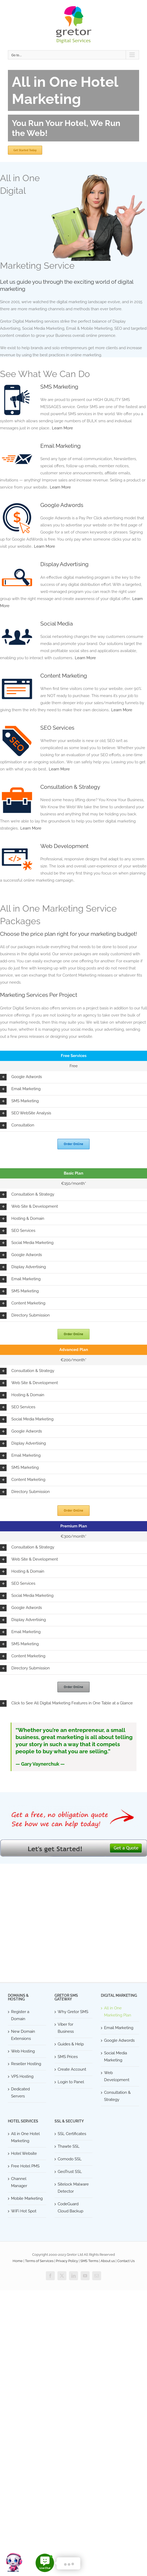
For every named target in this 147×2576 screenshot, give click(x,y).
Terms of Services (39, 2261)
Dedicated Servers (20, 2093)
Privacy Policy (67, 2261)
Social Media (56, 623)
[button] (73, 1077)
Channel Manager (19, 2182)
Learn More (62, 428)
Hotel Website (24, 2153)
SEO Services (57, 727)
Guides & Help (71, 2044)
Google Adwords (61, 505)
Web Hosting (23, 2051)
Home (18, 2261)
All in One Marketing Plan (117, 2012)
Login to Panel (71, 2082)
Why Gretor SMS (73, 2011)
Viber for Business (66, 2028)
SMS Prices (68, 2056)
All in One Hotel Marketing (25, 2137)
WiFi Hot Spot (23, 2211)
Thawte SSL (69, 2146)
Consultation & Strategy (70, 787)
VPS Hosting (22, 2076)
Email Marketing (60, 446)
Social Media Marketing (115, 2056)
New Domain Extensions (23, 2035)
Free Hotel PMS (25, 2166)
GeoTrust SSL (70, 2171)
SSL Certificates (72, 2133)
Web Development (64, 846)
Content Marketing (63, 675)
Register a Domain (20, 2015)
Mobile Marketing (27, 2198)
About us (108, 2261)
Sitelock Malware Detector (73, 2188)
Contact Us (126, 2261)
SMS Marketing (59, 386)
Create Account (72, 2069)
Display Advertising (64, 564)
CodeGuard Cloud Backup (70, 2207)
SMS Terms (89, 2261)
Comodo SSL (70, 2159)
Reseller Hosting (26, 2063)
